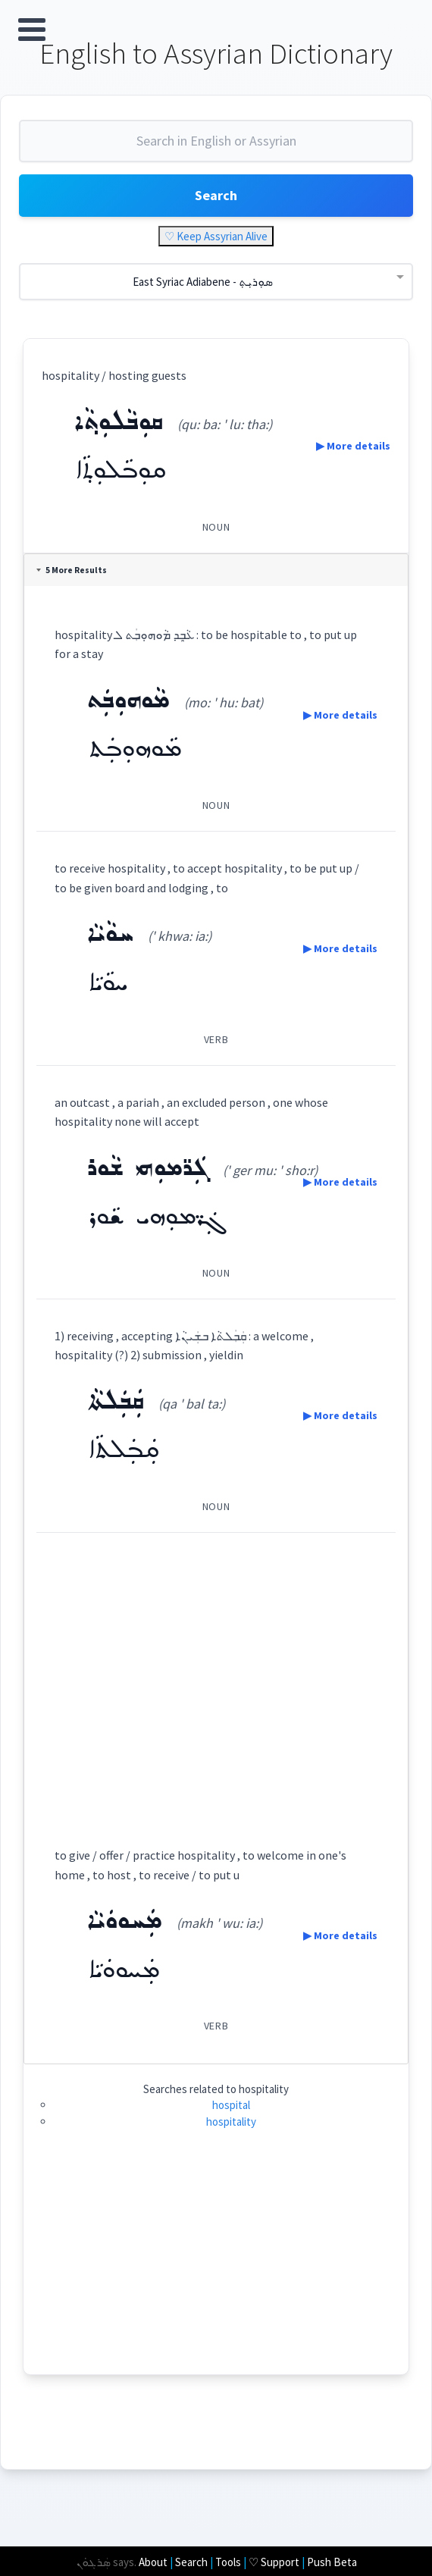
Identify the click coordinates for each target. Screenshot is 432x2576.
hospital (231, 2105)
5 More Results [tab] (71, 570)
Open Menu (31, 29)
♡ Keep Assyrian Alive (216, 236)
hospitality (231, 2121)
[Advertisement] (216, 1676)
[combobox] (216, 147)
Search (216, 195)
